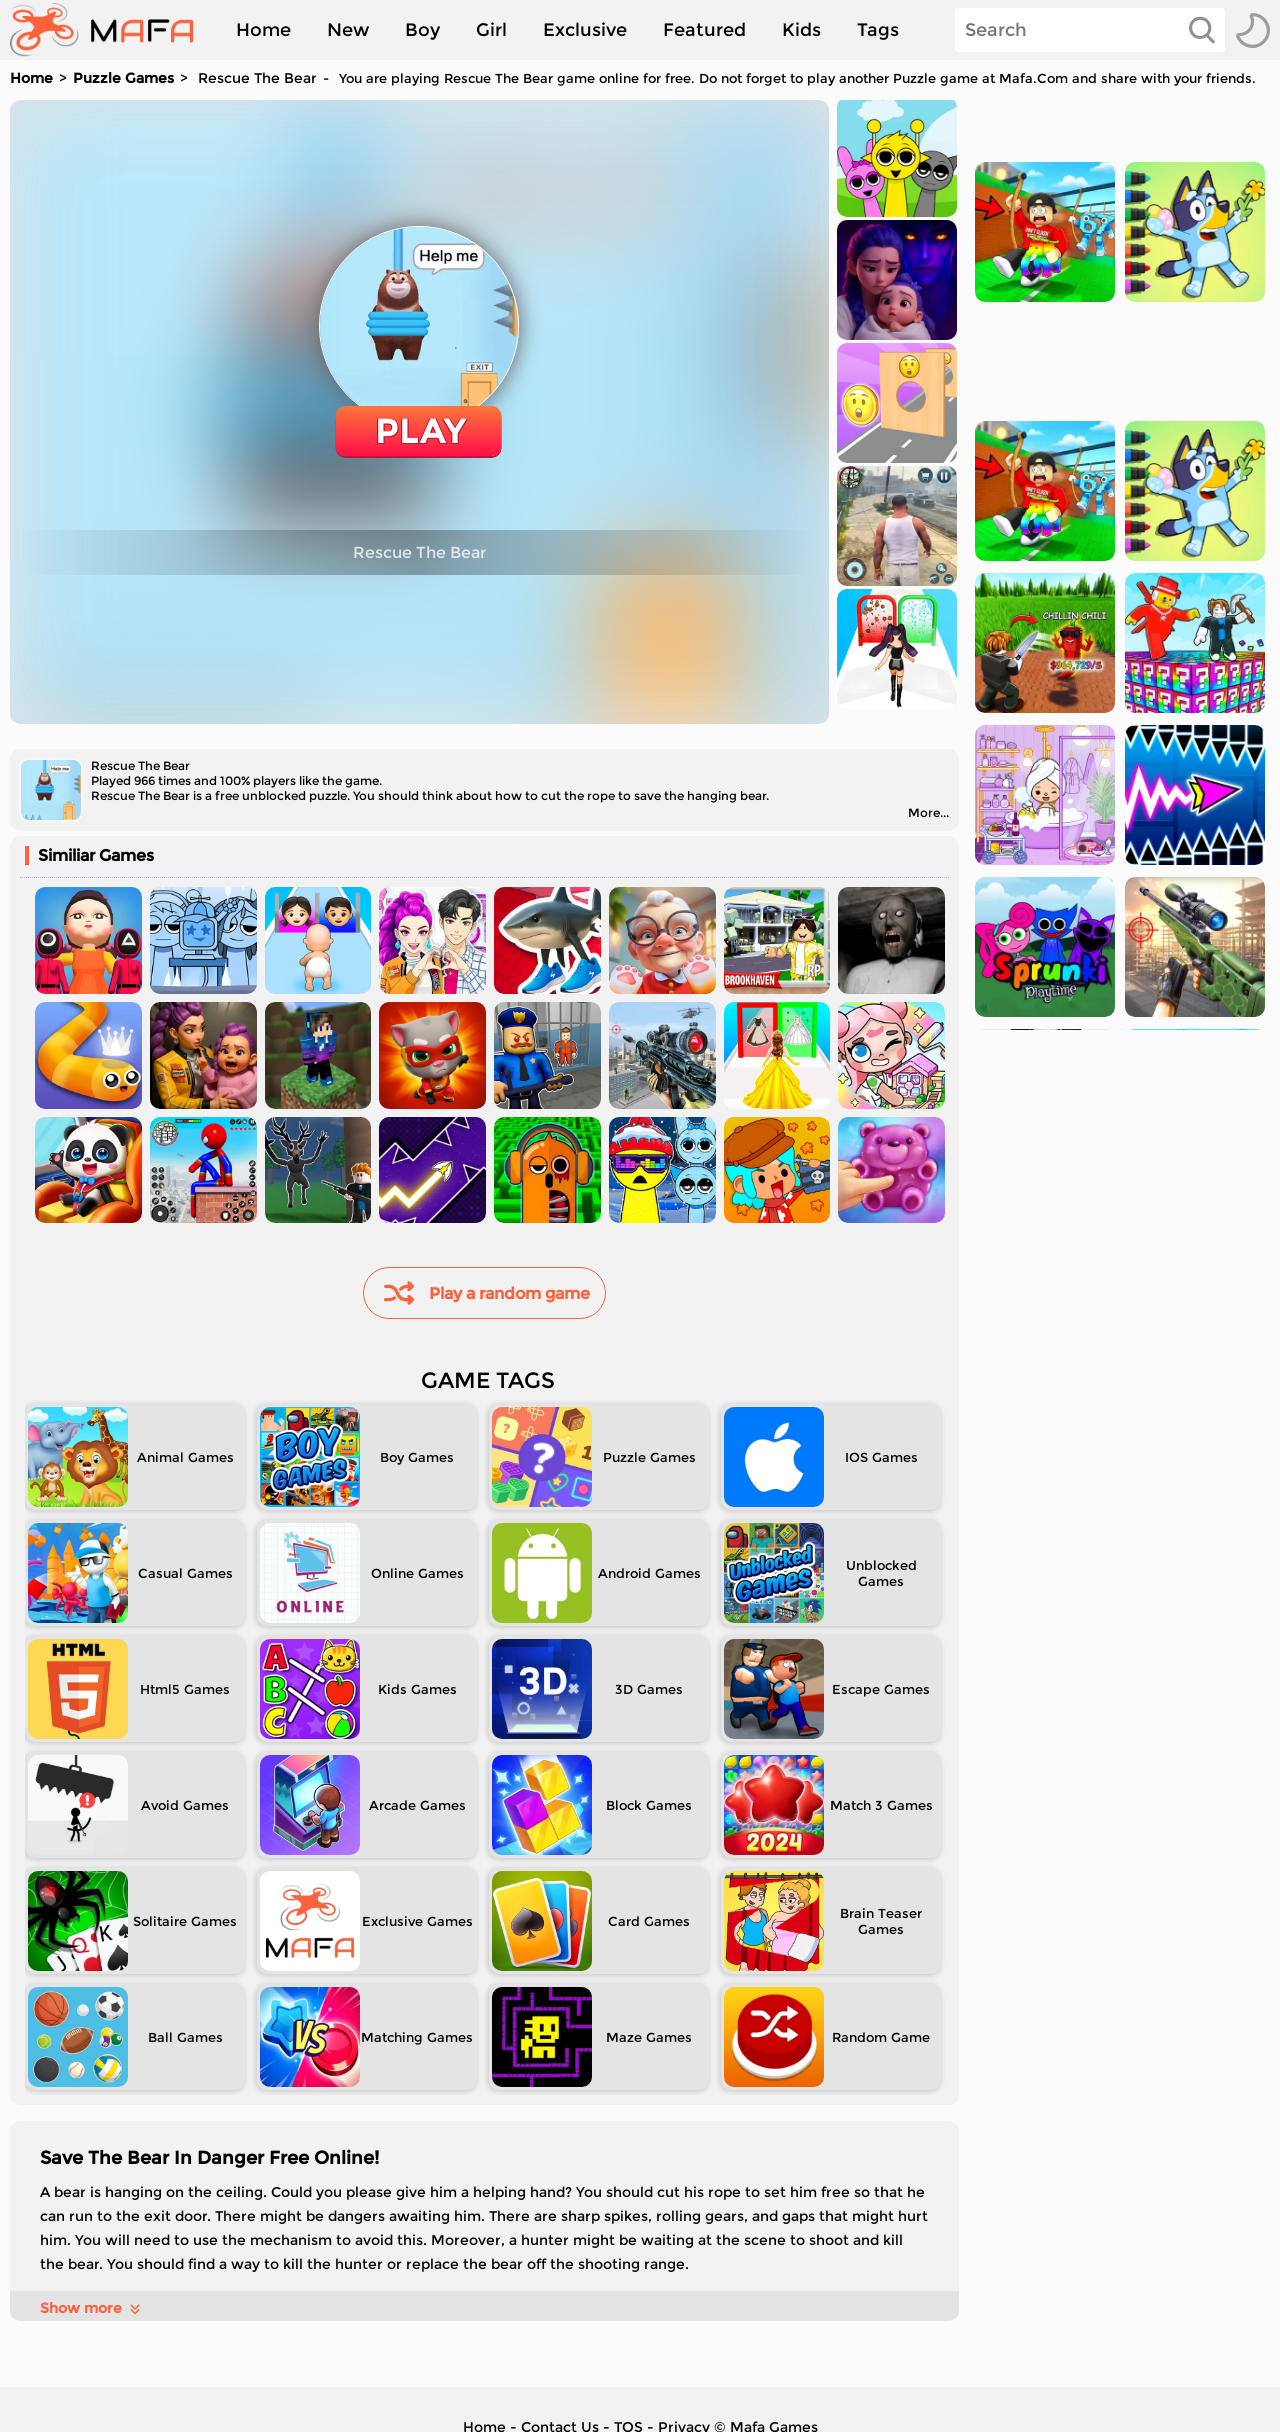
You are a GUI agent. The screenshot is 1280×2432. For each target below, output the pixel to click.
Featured (704, 30)
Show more (91, 2308)
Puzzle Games (123, 78)
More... (928, 812)
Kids (801, 30)
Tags (878, 30)
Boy (422, 30)
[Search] (1090, 30)
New (348, 30)
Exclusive (585, 30)
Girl (491, 30)
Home (263, 30)
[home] (111, 30)
